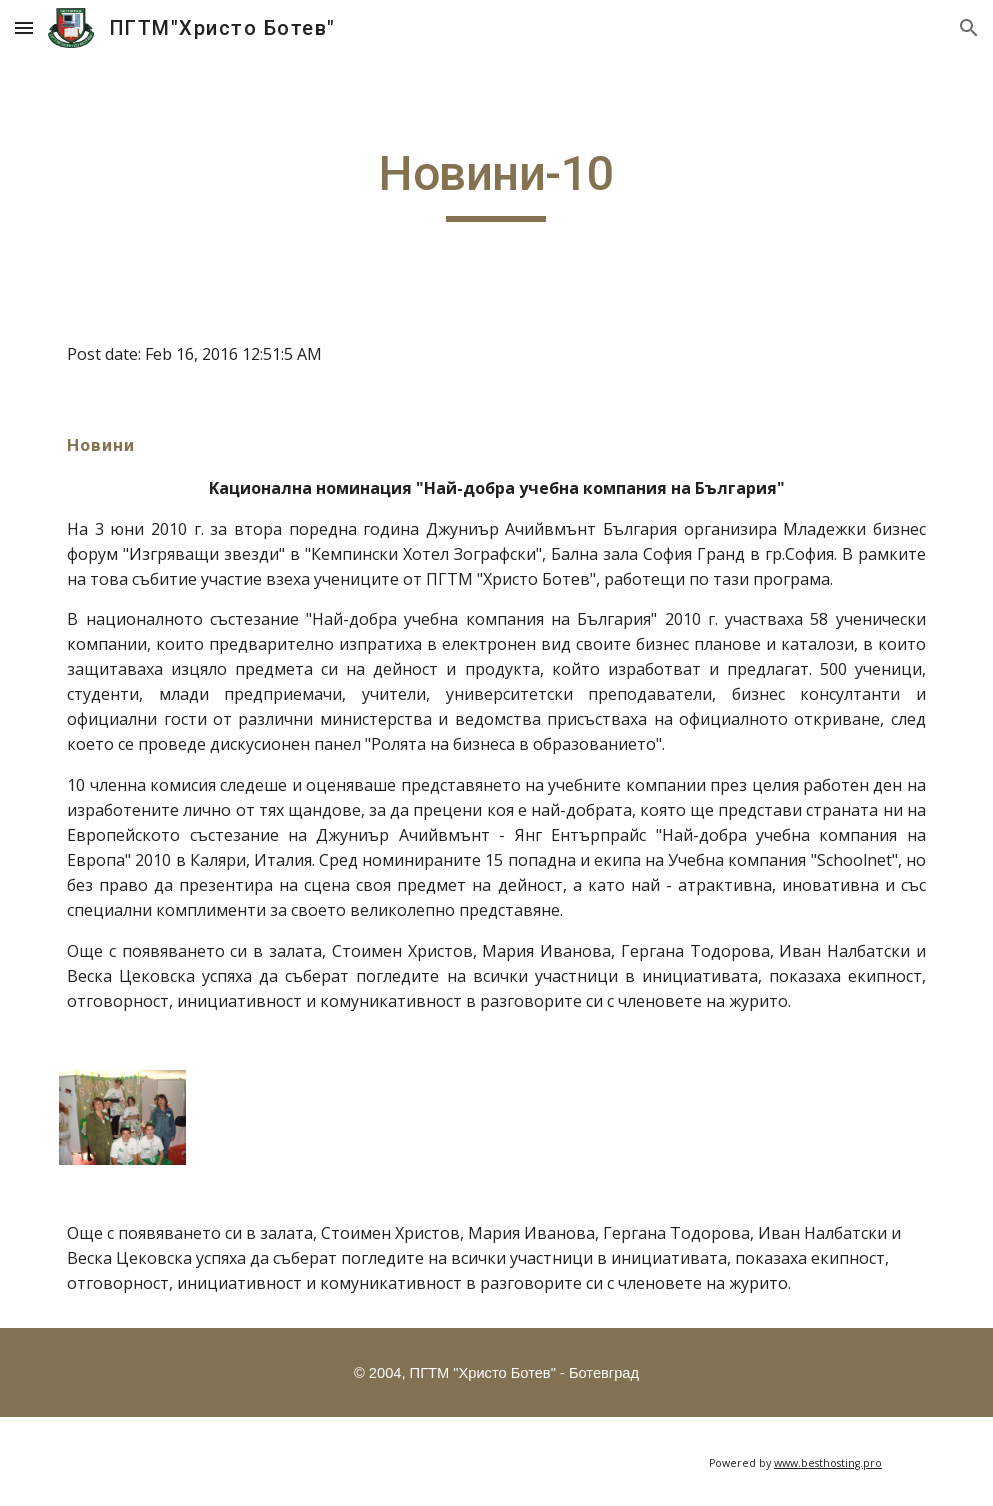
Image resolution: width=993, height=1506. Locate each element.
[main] (497, 183)
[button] (24, 27)
